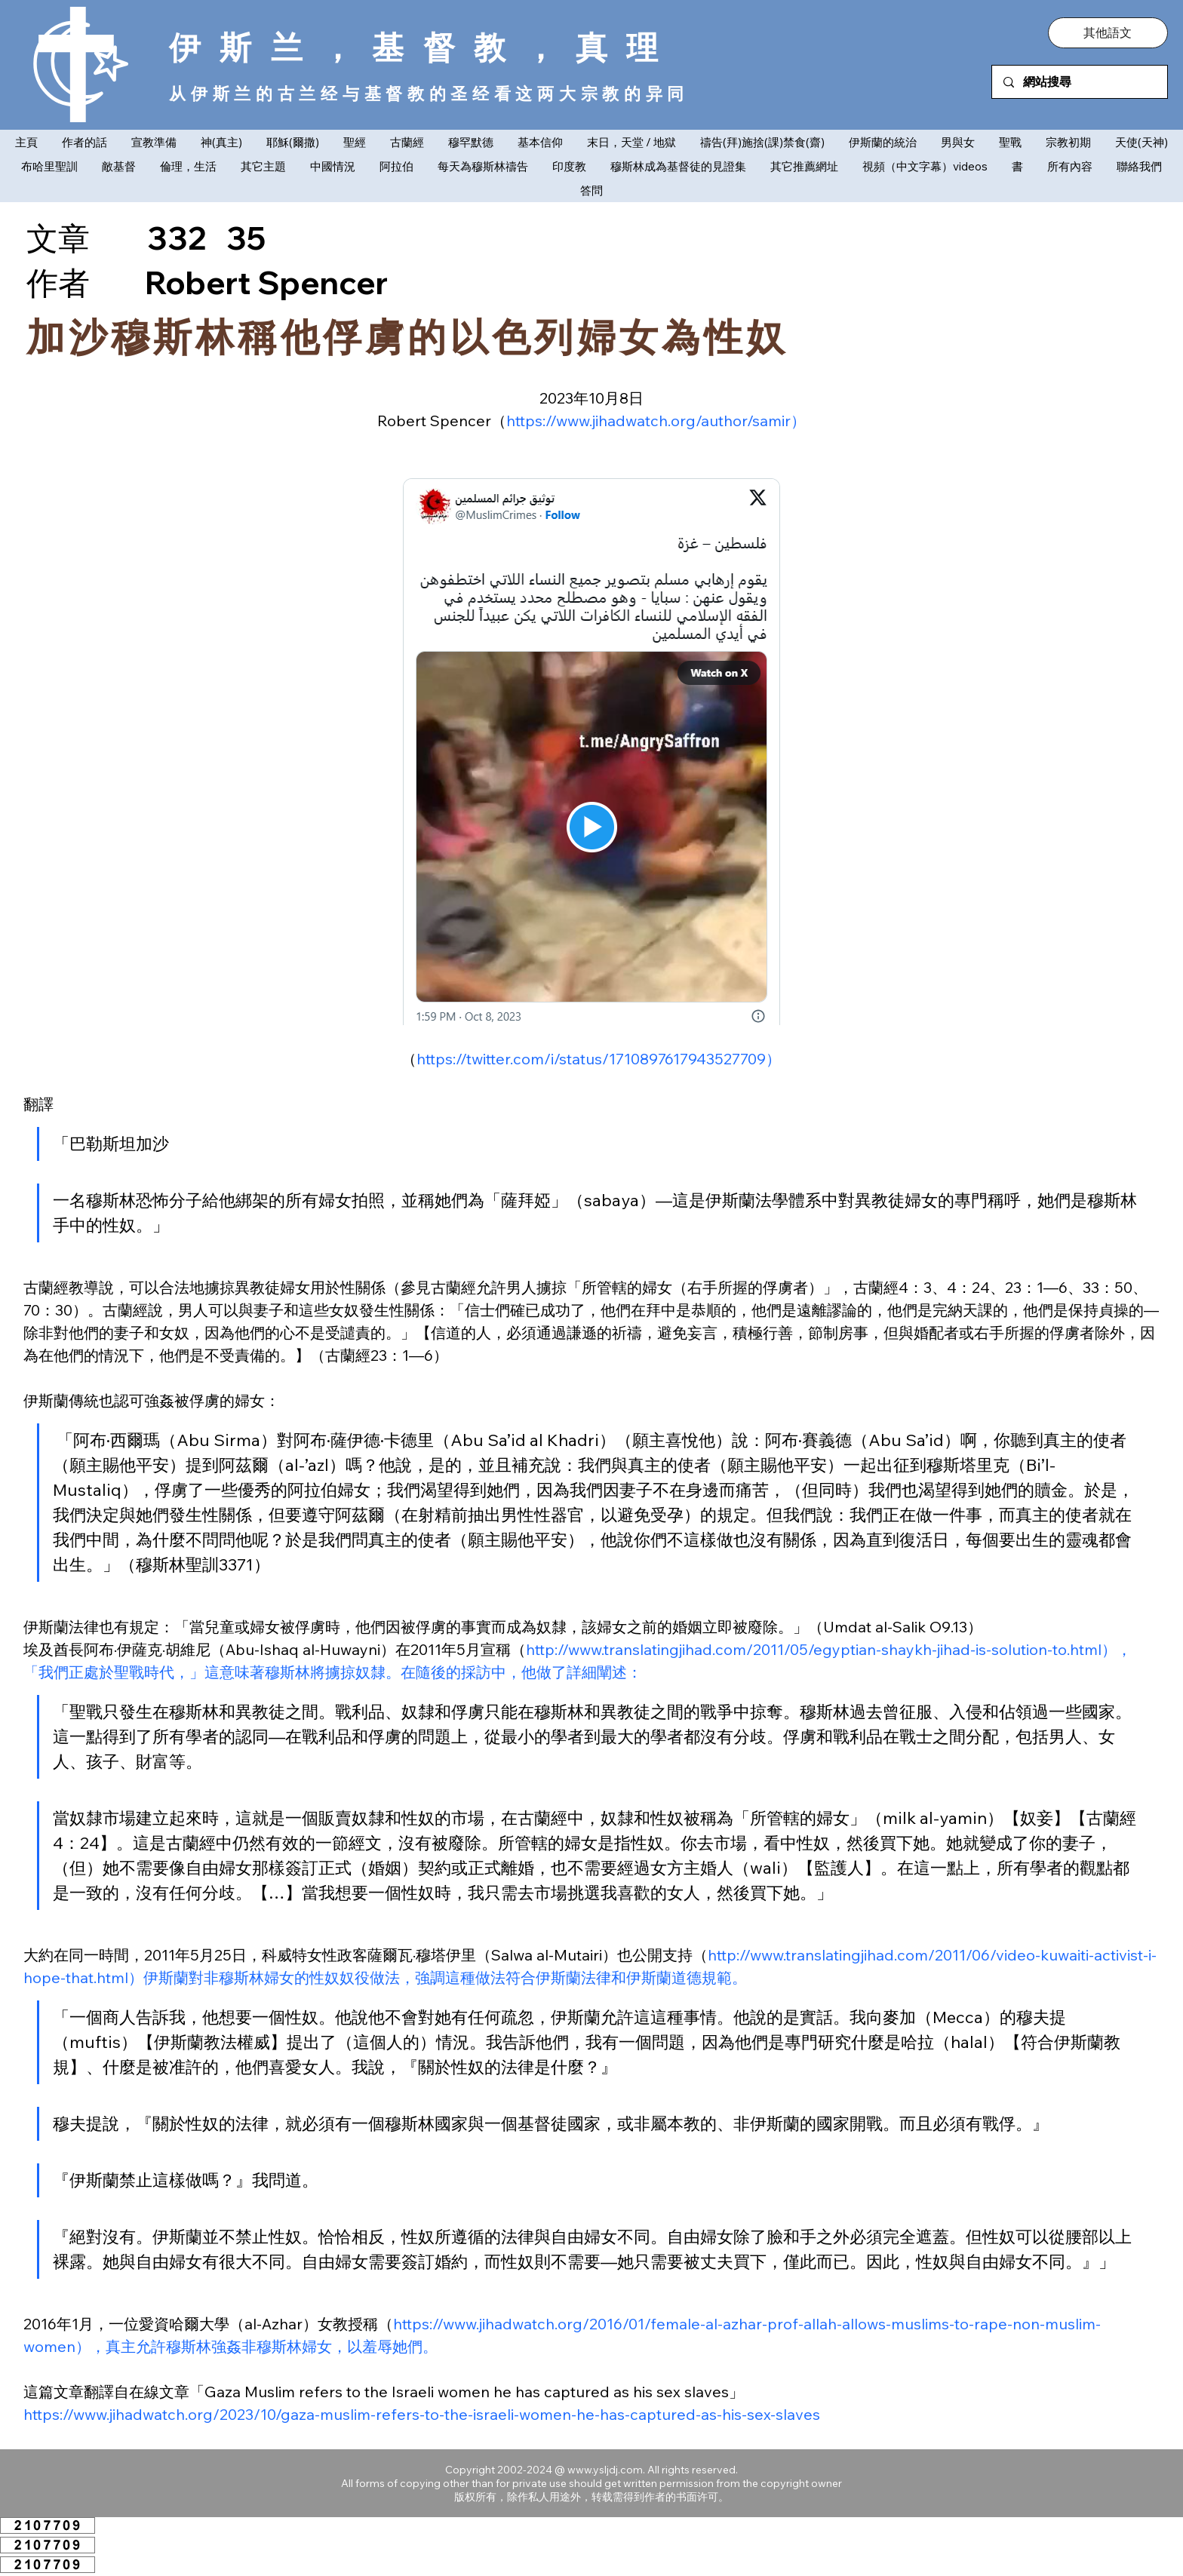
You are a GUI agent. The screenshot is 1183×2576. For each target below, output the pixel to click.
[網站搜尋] (1079, 82)
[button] (1107, 32)
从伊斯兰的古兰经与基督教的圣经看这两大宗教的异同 (429, 93)
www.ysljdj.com (605, 2469)
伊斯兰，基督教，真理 (423, 46)
